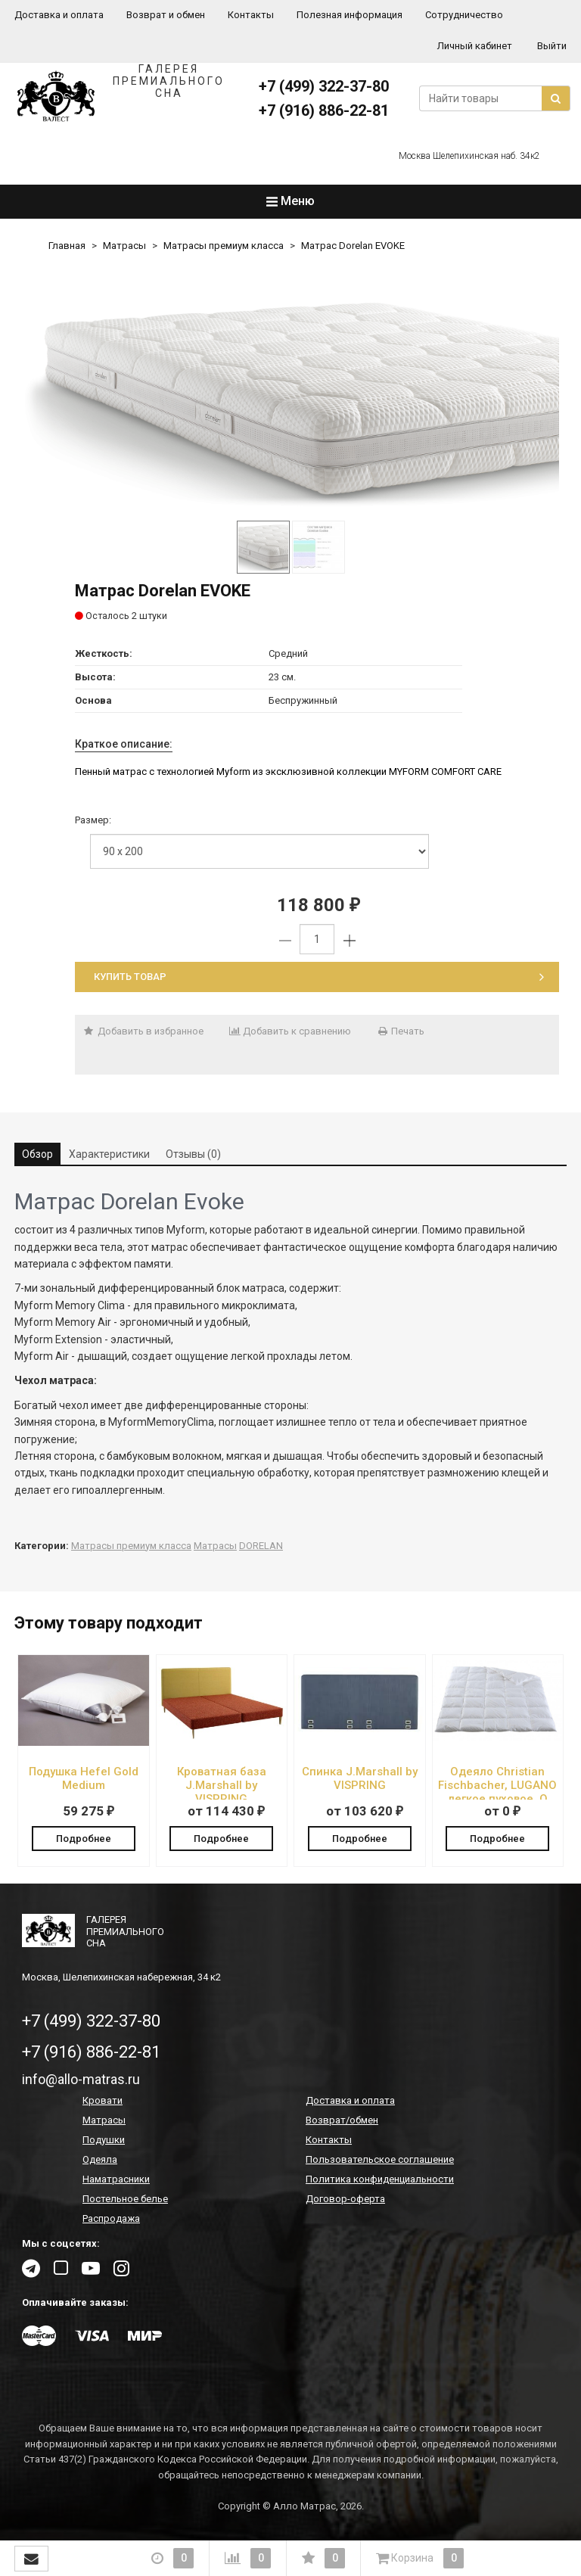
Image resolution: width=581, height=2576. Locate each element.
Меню (290, 201)
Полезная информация (349, 14)
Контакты (251, 14)
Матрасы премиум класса (223, 245)
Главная (66, 245)
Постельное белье (125, 2199)
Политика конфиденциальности (380, 2180)
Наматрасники (116, 2180)
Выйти (552, 45)
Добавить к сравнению (290, 1031)
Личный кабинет (474, 45)
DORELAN (261, 1545)
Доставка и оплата (59, 14)
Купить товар (319, 976)
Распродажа (111, 2219)
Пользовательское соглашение (380, 2160)
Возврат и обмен (165, 14)
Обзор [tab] (37, 1154)
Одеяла (99, 2160)
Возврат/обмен (342, 2120)
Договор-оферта (345, 2199)
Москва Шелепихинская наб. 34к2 (469, 156)
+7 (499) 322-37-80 (324, 86)
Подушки (103, 2140)
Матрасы (124, 245)
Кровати (102, 2101)
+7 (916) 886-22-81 (324, 110)
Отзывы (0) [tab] (193, 1154)
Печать (400, 1031)
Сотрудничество (464, 14)
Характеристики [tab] (109, 1154)
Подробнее (83, 1837)
